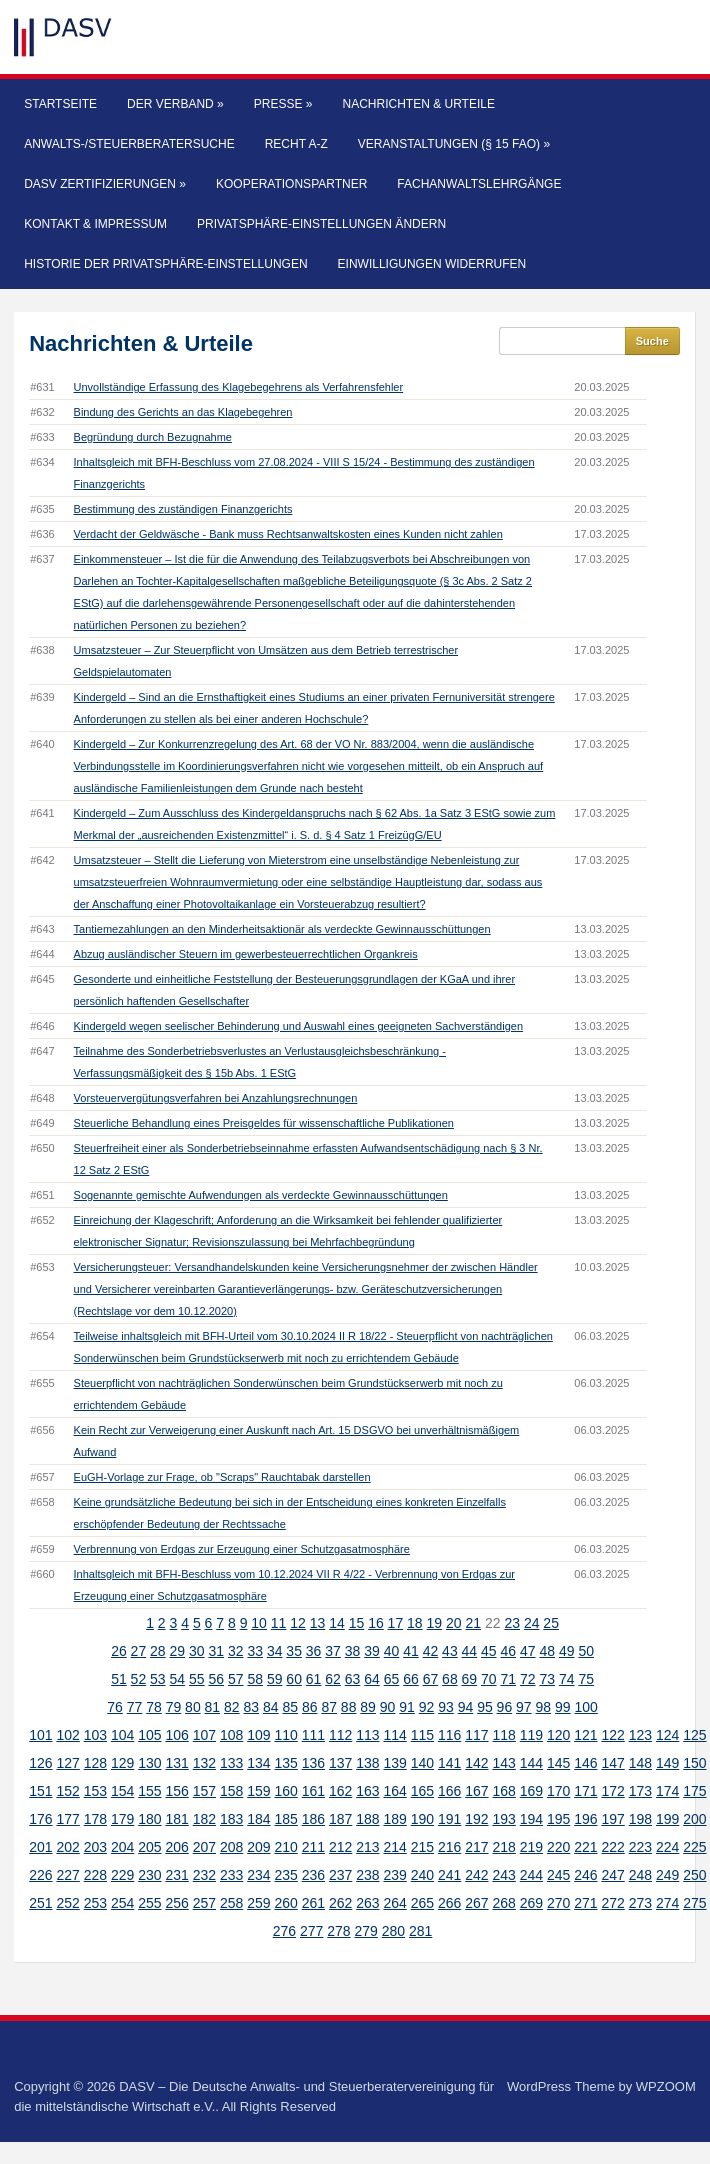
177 (67, 1819)
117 (476, 1735)
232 (204, 1875)
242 (476, 1875)
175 (694, 1791)
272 (612, 1903)
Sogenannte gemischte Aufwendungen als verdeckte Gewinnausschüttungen (261, 1195)
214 (394, 1847)
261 (313, 1903)
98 (544, 1707)
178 (95, 1819)
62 (333, 1679)
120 (558, 1735)
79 (174, 1707)
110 (285, 1735)
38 (353, 1651)
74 (567, 1679)
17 (396, 1623)
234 (258, 1875)
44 (470, 1651)
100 (585, 1707)
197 (612, 1819)
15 (357, 1623)
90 (388, 1707)
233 (231, 1875)
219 (531, 1847)
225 (694, 1847)
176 (40, 1819)
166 (449, 1791)
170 (558, 1791)
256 (176, 1903)
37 (333, 1651)
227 (67, 1875)
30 (197, 1651)
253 (95, 1903)
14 (337, 1623)
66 (411, 1679)
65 (392, 1679)
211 (313, 1847)
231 (176, 1875)
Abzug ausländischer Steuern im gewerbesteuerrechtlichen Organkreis (246, 954)
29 (178, 1651)
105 (149, 1735)
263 (367, 1903)
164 (394, 1791)
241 (449, 1875)
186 (313, 1819)
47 (528, 1651)
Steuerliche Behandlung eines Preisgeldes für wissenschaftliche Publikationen (264, 1123)
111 (313, 1735)
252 (67, 1903)
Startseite (60, 104)
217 (476, 1847)
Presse (283, 104)
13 (318, 1623)
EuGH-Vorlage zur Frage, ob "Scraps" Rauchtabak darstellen (222, 1477)
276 (284, 1931)
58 (255, 1679)
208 (231, 1847)
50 (586, 1651)
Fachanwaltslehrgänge (479, 184)
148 (640, 1763)
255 (149, 1903)
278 (338, 1931)
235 (285, 1875)
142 (476, 1763)
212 (340, 1847)
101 (40, 1735)
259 (258, 1903)
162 (340, 1791)
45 (489, 1651)
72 (528, 1679)
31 (216, 1651)
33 (255, 1651)
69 (470, 1679)
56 (216, 1679)
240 (422, 1875)
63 (353, 1679)
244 (531, 1875)
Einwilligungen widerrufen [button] (432, 264)
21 (473, 1623)
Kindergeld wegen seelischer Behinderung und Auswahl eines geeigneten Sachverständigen (299, 1026)
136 (313, 1763)
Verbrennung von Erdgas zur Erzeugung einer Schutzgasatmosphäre (242, 1549)
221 (585, 1847)
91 (407, 1707)
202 (67, 1847)
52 (139, 1679)
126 (40, 1763)
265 (422, 1903)
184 (258, 1819)
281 (420, 1931)
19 (435, 1623)
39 (372, 1651)
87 (329, 1707)
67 (431, 1679)
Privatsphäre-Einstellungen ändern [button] (321, 224)
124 (667, 1735)
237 (340, 1875)
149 (667, 1763)
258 (231, 1903)
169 (531, 1791)
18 (415, 1623)
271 (585, 1903)
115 (422, 1735)
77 (135, 1707)
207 (204, 1847)
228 (95, 1875)
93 (446, 1707)
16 (376, 1623)
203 (95, 1847)
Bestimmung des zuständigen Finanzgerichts (183, 509)
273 (640, 1903)
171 (585, 1791)
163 (367, 1791)
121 (585, 1735)
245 (558, 1875)
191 (449, 1819)
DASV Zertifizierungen (105, 184)
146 (585, 1763)
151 (40, 1791)
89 (368, 1707)
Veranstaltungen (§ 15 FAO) (454, 144)
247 (612, 1875)
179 (122, 1819)
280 (393, 1931)
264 (394, 1903)
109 (258, 1735)
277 (311, 1931)
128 (95, 1763)
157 (204, 1791)
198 (640, 1819)
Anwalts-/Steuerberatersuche (129, 144)
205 (149, 1847)
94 (466, 1707)
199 (667, 1819)
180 (149, 1819)
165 (422, 1791)
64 (372, 1679)
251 (40, 1903)
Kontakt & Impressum (95, 224)
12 (298, 1623)
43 (450, 1651)
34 (275, 1651)
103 (95, 1735)
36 (314, 1651)
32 (236, 1651)
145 (558, 1763)
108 (231, 1735)
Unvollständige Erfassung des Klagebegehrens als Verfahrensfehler (239, 387)
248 (640, 1875)
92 (427, 1707)
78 (154, 1707)
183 (231, 1819)
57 (236, 1679)
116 (449, 1735)
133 (231, 1763)
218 (503, 1847)
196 (585, 1819)
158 (231, 1791)
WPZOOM (666, 2086)
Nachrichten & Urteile (419, 104)
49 (567, 1651)
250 (694, 1875)
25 (551, 1623)
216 (449, 1847)
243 (503, 1875)
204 (122, 1847)
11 (279, 1623)
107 (204, 1735)
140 (422, 1763)
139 (394, 1763)
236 (313, 1875)
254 (122, 1903)
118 (503, 1735)
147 (612, 1763)
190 (422, 1819)
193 (503, 1819)
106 (176, 1735)
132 (204, 1763)
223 (640, 1847)
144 (531, 1763)
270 (558, 1903)
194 (531, 1819)
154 (122, 1791)
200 (694, 1819)
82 (232, 1707)
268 (503, 1903)
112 (340, 1735)
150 (694, 1763)
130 (149, 1763)
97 (524, 1707)
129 (122, 1763)
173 (640, 1791)
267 (476, 1903)
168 (503, 1791)
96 (505, 1707)
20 (454, 1623)
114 (394, 1735)
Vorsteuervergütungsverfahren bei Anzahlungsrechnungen (216, 1098)
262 (340, 1903)
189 (394, 1819)
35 (294, 1651)
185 (285, 1819)
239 (394, 1875)
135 (285, 1763)
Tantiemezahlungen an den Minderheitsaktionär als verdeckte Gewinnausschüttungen (282, 929)
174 (667, 1791)
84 (271, 1707)
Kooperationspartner (291, 184)
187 (340, 1819)
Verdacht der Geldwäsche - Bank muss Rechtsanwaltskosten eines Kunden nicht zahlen (288, 534)
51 (119, 1679)
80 (193, 1707)
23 (512, 1623)
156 (176, 1791)
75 (586, 1679)
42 (431, 1651)
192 (476, 1819)
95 (485, 1707)
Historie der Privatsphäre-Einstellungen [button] (165, 264)
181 (176, 1819)
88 (349, 1707)
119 (531, 1735)
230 (149, 1875)
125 (694, 1735)
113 (367, 1735)
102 (67, 1735)
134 (258, 1763)
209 (258, 1847)
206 (176, 1847)
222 (612, 1847)
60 (294, 1679)
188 (367, 1819)
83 (252, 1707)
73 (547, 1679)
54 (178, 1679)
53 (158, 1679)
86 (310, 1707)
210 (285, 1847)
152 (67, 1791)
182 (204, 1819)
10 (259, 1623)
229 (122, 1875)
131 (176, 1763)
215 (422, 1847)
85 (290, 1707)
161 (313, 1791)
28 (158, 1651)
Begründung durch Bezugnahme (153, 437)
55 (197, 1679)
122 (612, 1735)
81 (213, 1707)
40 (392, 1651)
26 (119, 1651)
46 (509, 1651)
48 (547, 1651)
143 (503, 1763)
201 (40, 1847)
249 (667, 1875)
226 (40, 1875)
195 (558, 1819)
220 (558, 1847)
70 (489, 1679)
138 (367, 1763)
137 (340, 1763)
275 (694, 1903)
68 (450, 1679)
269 (531, 1903)
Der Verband (175, 104)
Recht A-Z (296, 144)
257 (204, 1903)
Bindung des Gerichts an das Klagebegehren (183, 412)
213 (367, 1847)
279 (365, 1931)
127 (67, 1763)
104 (122, 1735)
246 (585, 1875)
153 (95, 1791)
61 (314, 1679)
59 (275, 1679)
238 (367, 1875)
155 (149, 1791)
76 (115, 1707)
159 (258, 1791)
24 (532, 1623)
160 (285, 1791)
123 (640, 1735)
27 (139, 1651)
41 (411, 1651)
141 (449, 1763)
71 (509, 1679)
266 (449, 1903)
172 (612, 1791)
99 (563, 1707)
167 (476, 1791)
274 (667, 1903)
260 (285, 1903)
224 (667, 1847)
